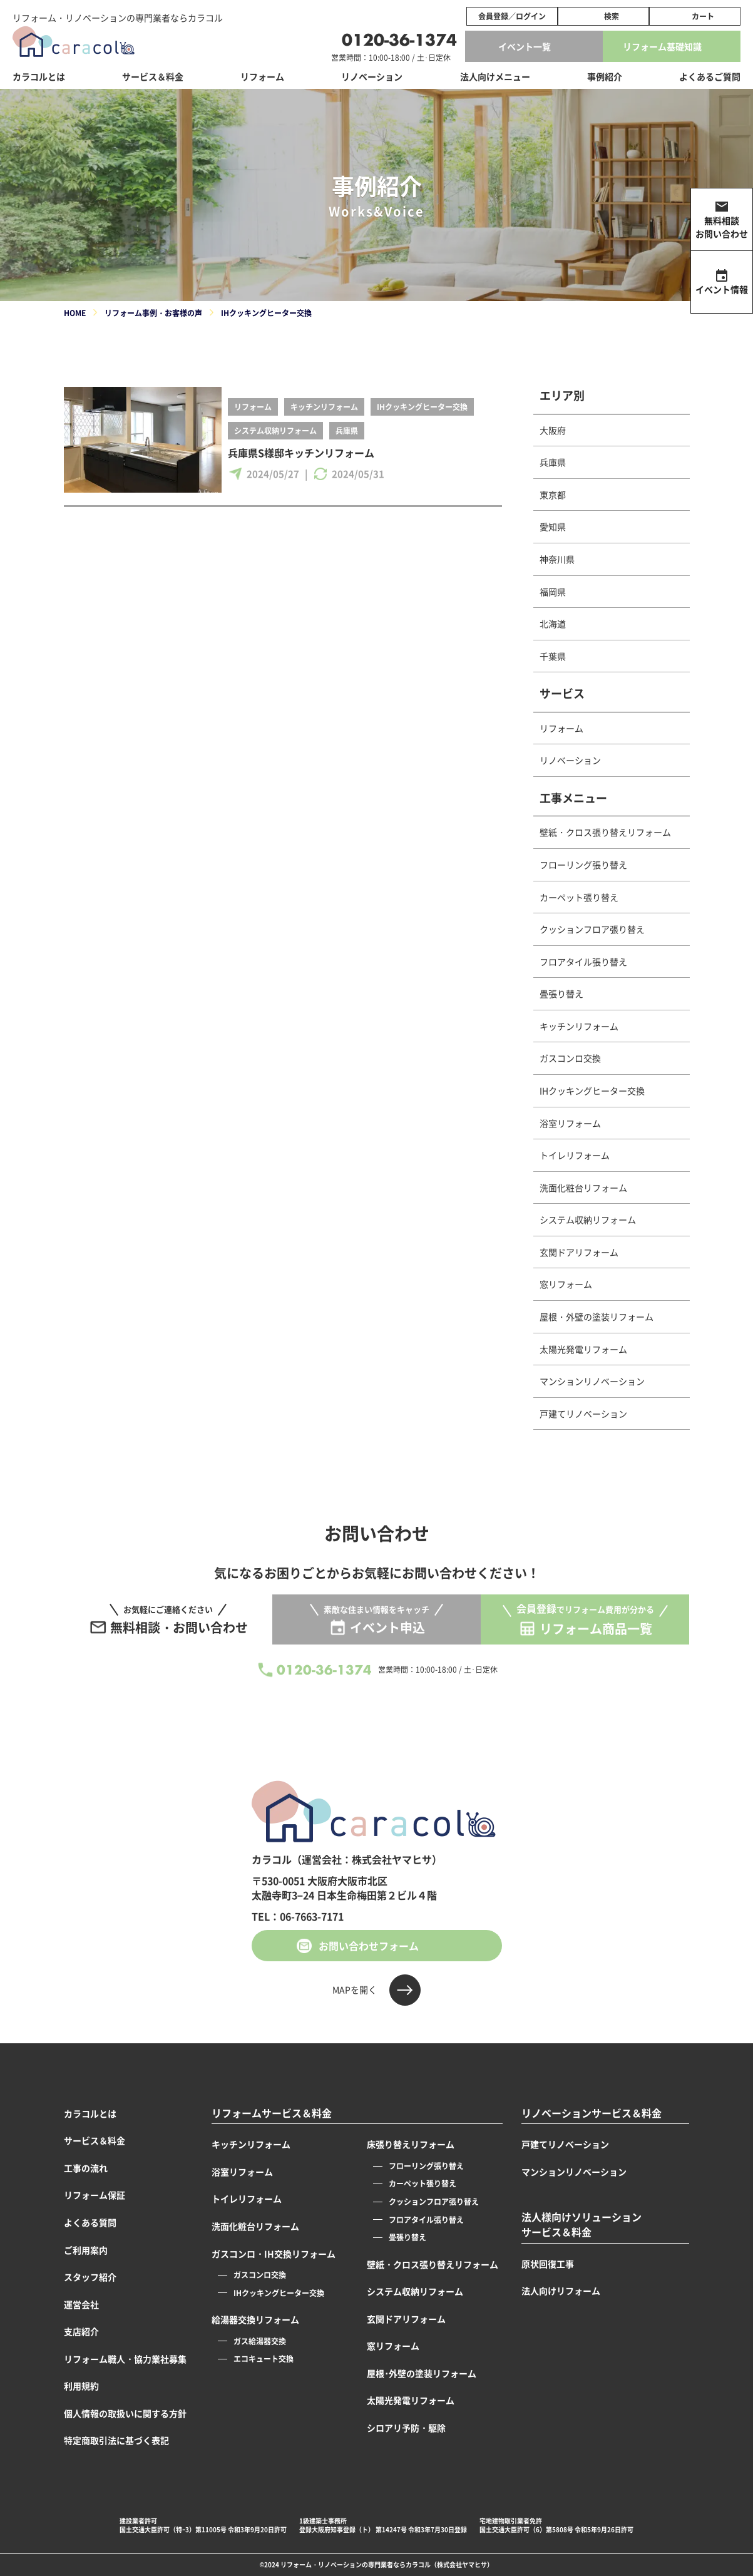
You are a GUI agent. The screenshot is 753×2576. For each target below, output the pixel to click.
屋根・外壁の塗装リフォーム (596, 1316)
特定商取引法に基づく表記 (116, 2440)
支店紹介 (81, 2331)
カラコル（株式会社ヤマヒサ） (449, 2564)
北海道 (553, 623)
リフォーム (253, 406)
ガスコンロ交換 (570, 1058)
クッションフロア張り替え (592, 929)
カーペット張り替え (579, 897)
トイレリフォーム (575, 1155)
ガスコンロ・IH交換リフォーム (274, 2253)
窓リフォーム (566, 1284)
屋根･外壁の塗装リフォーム (421, 2373)
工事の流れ (86, 2168)
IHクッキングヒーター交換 (422, 406)
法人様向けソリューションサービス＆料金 (581, 2224)
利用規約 (81, 2385)
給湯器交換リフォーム (255, 2319)
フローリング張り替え (583, 864)
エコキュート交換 (263, 2358)
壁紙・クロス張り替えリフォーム (605, 832)
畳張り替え (561, 993)
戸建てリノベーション (583, 1413)
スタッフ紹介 (90, 2277)
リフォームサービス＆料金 (272, 2113)
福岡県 (553, 591)
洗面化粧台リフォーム (583, 1187)
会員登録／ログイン (512, 16)
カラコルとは (90, 2113)
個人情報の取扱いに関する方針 (125, 2413)
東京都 (553, 494)
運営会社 (81, 2304)
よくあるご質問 (709, 76)
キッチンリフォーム (324, 406)
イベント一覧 (524, 46)
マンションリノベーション (592, 1381)
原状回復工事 (547, 2263)
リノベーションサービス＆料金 (591, 2113)
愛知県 (553, 526)
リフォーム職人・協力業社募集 (125, 2359)
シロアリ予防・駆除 (406, 2427)
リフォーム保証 (94, 2195)
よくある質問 (90, 2222)
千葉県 (553, 656)
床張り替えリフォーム (410, 2144)
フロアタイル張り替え (583, 961)
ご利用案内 (86, 2250)
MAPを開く (354, 1989)
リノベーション (570, 760)
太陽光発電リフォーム (583, 1349)
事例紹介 (604, 76)
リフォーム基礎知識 (662, 46)
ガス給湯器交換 (259, 2341)
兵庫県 (347, 430)
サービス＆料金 (152, 76)
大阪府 (553, 430)
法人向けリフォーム (560, 2290)
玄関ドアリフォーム (579, 1252)
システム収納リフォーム (275, 430)
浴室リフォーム (570, 1123)
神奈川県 (557, 559)
